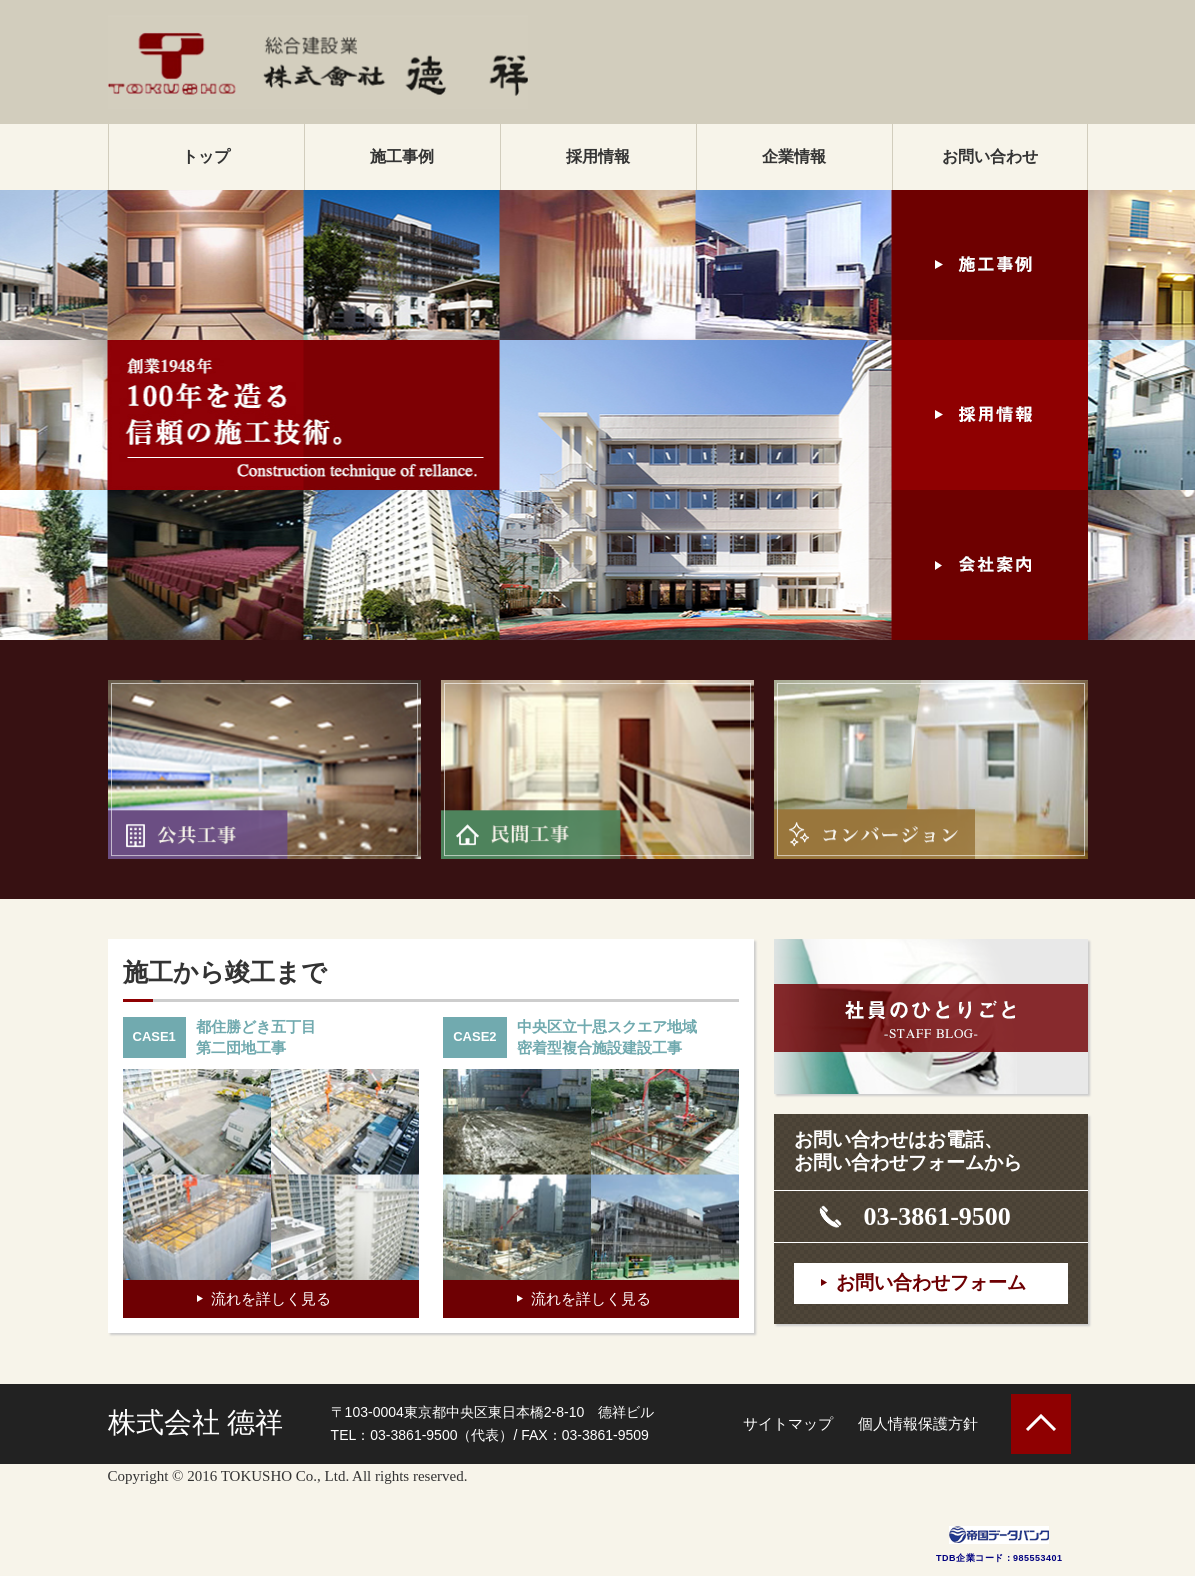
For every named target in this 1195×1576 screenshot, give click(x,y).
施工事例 (402, 156)
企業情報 (794, 156)
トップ (206, 156)
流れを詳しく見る (271, 1298)
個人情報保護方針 (918, 1423)
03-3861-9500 (937, 1216)
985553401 (1038, 1558)
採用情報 (598, 156)
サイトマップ (788, 1423)
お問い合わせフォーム (931, 1282)
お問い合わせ (990, 156)
